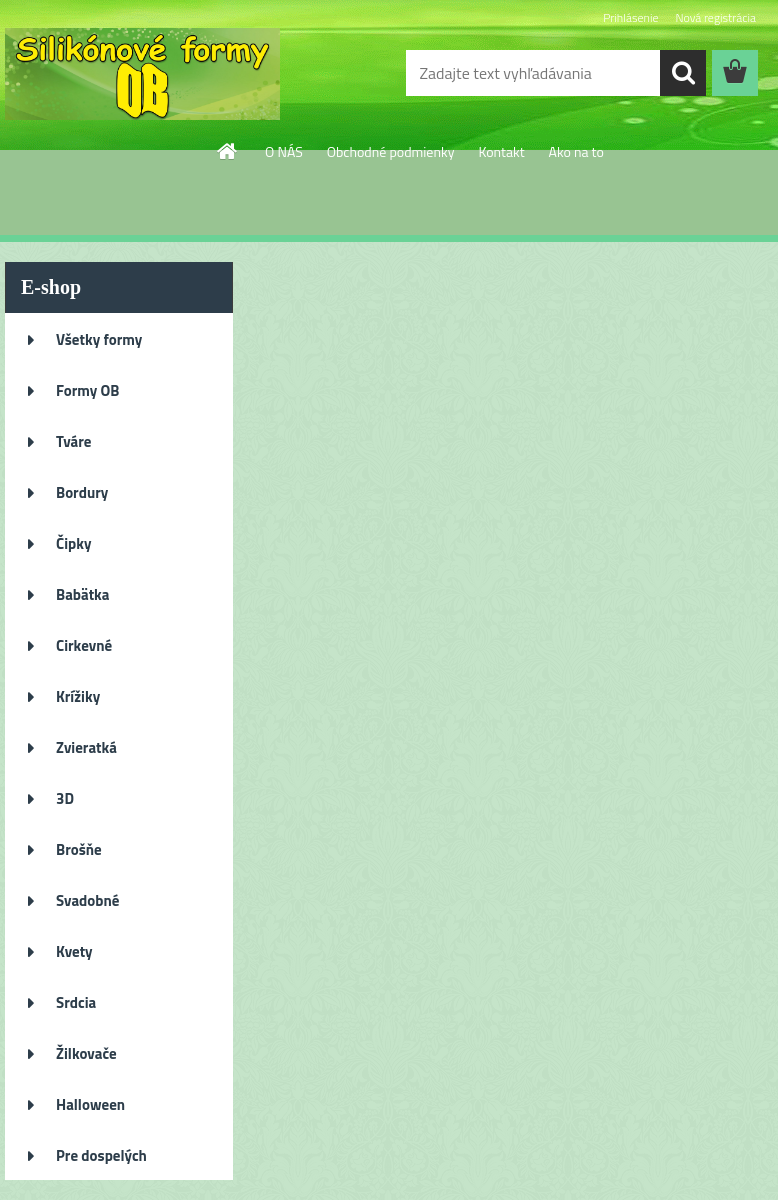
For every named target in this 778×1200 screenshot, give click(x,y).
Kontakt (501, 151)
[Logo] (142, 74)
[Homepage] (228, 151)
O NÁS (284, 151)
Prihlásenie (630, 17)
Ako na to (576, 151)
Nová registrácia (715, 17)
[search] (683, 73)
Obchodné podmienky (391, 151)
